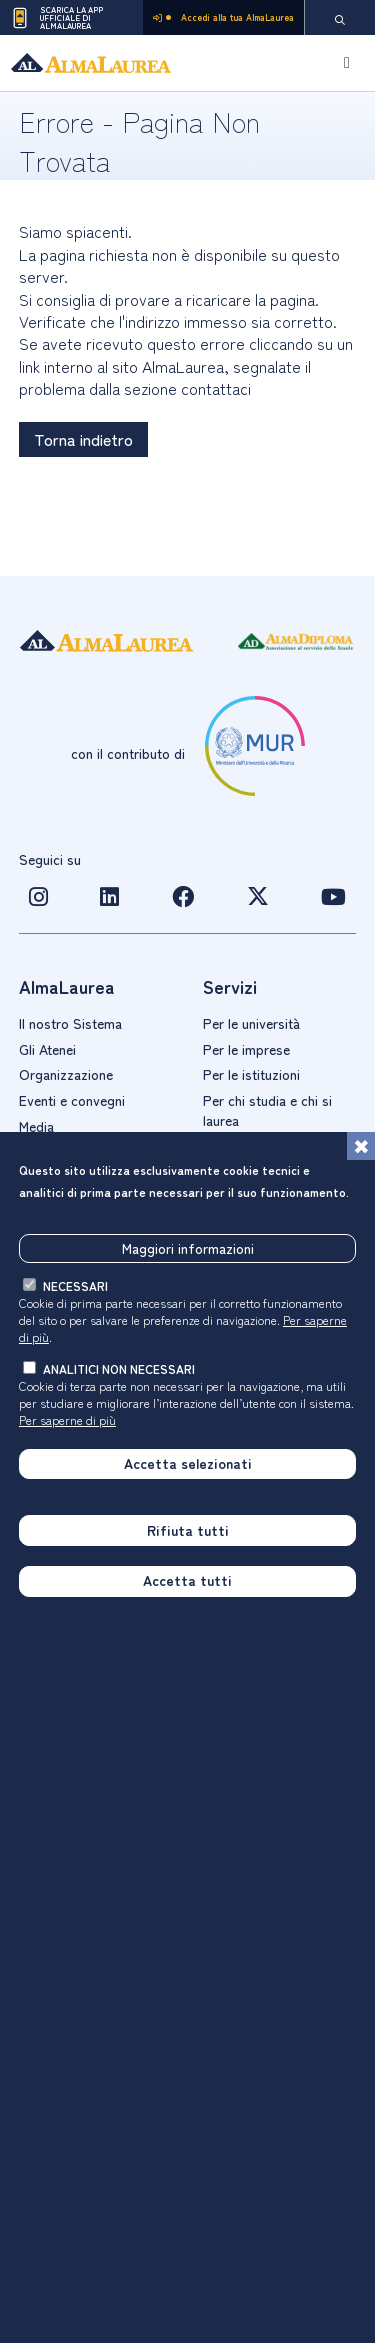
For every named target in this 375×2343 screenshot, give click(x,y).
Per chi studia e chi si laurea (267, 1110)
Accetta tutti (187, 1580)
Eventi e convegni (72, 1100)
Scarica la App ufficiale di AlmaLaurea (56, 18)
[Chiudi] (361, 1146)
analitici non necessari (119, 1368)
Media (36, 1126)
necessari (75, 1285)
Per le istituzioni (251, 1074)
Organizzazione (66, 1074)
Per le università (251, 1023)
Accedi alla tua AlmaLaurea (223, 17)
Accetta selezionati (188, 1463)
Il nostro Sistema (70, 1023)
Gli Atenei (47, 1049)
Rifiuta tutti (188, 1530)
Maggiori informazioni (188, 1248)
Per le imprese (246, 1049)
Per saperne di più (67, 1419)
